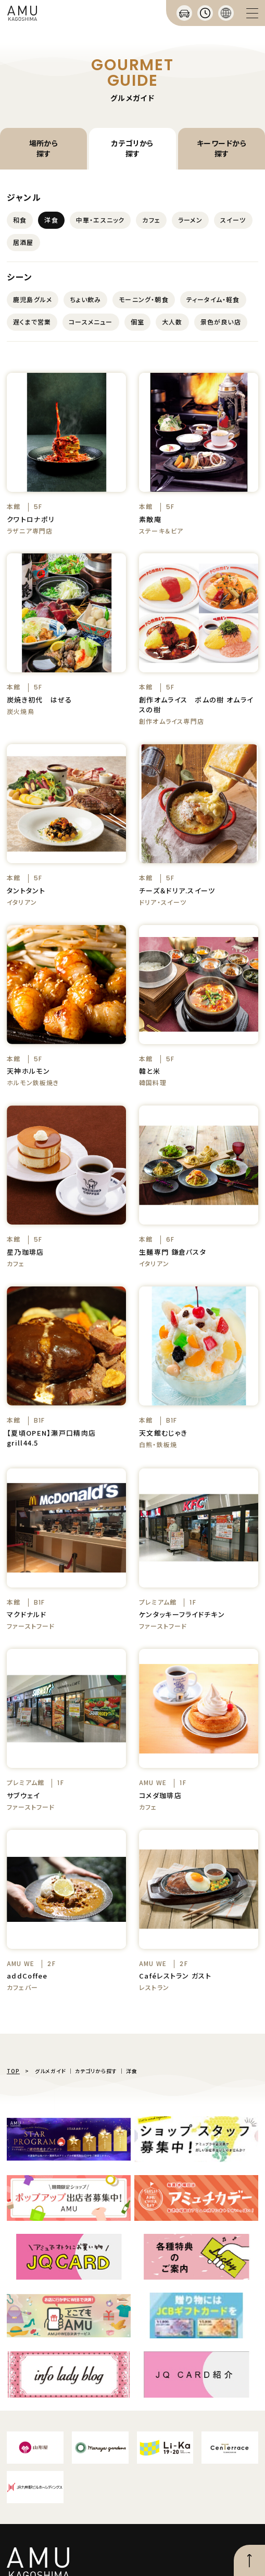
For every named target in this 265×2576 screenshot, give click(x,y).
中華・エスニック (100, 219)
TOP (13, 2071)
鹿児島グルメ (32, 299)
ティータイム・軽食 (213, 299)
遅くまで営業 (32, 321)
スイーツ (233, 219)
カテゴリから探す (132, 148)
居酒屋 (23, 242)
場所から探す (43, 148)
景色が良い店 (220, 321)
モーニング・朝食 (144, 299)
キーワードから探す (221, 148)
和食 (20, 219)
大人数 (172, 321)
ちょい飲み (85, 299)
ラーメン (190, 219)
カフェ (151, 219)
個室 (137, 321)
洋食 (51, 219)
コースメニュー (90, 321)
